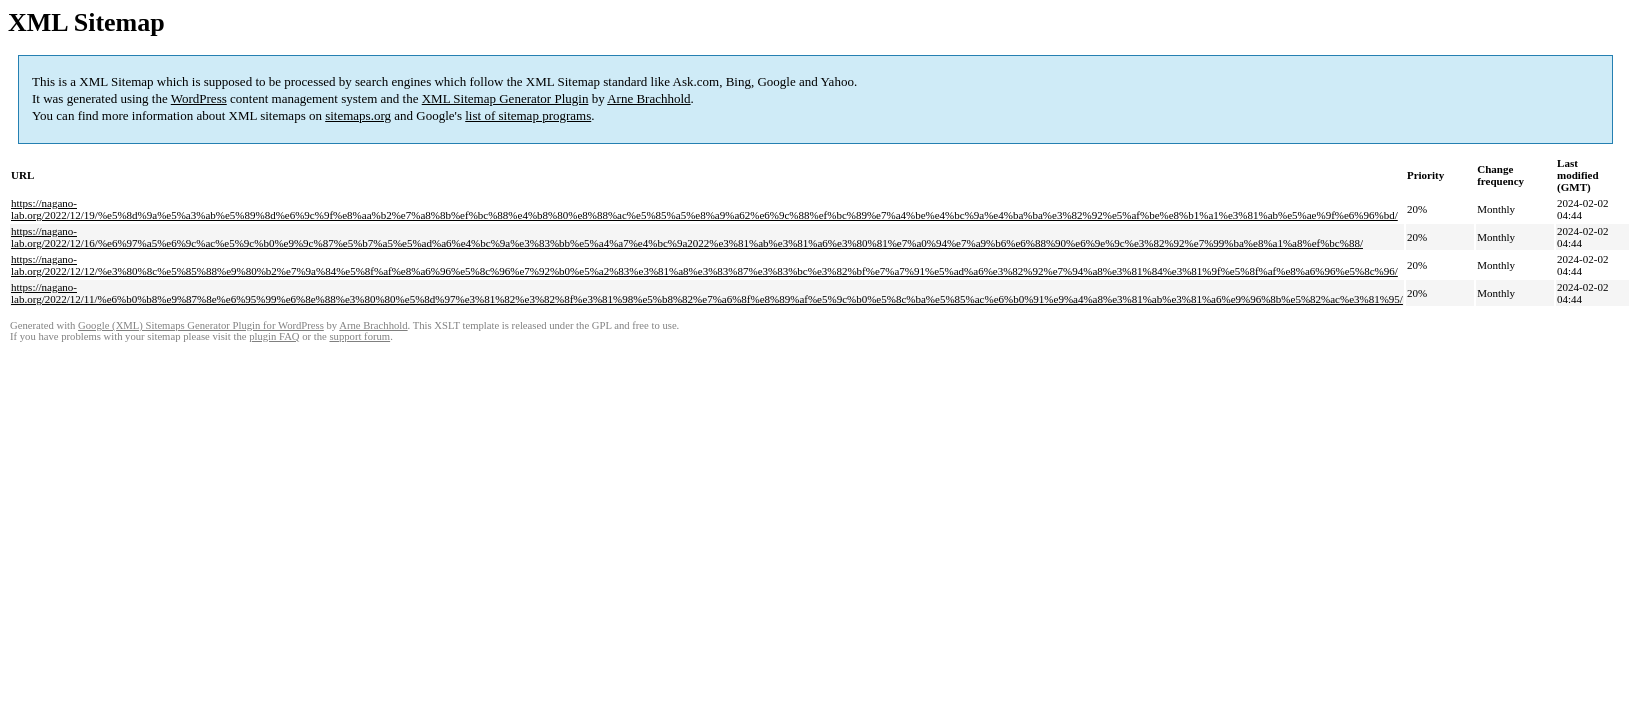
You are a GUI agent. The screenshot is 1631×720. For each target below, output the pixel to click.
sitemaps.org (358, 115)
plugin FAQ (274, 336)
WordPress (199, 98)
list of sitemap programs (528, 115)
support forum (359, 336)
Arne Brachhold (648, 98)
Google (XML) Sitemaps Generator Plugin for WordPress (201, 325)
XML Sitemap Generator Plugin (505, 98)
